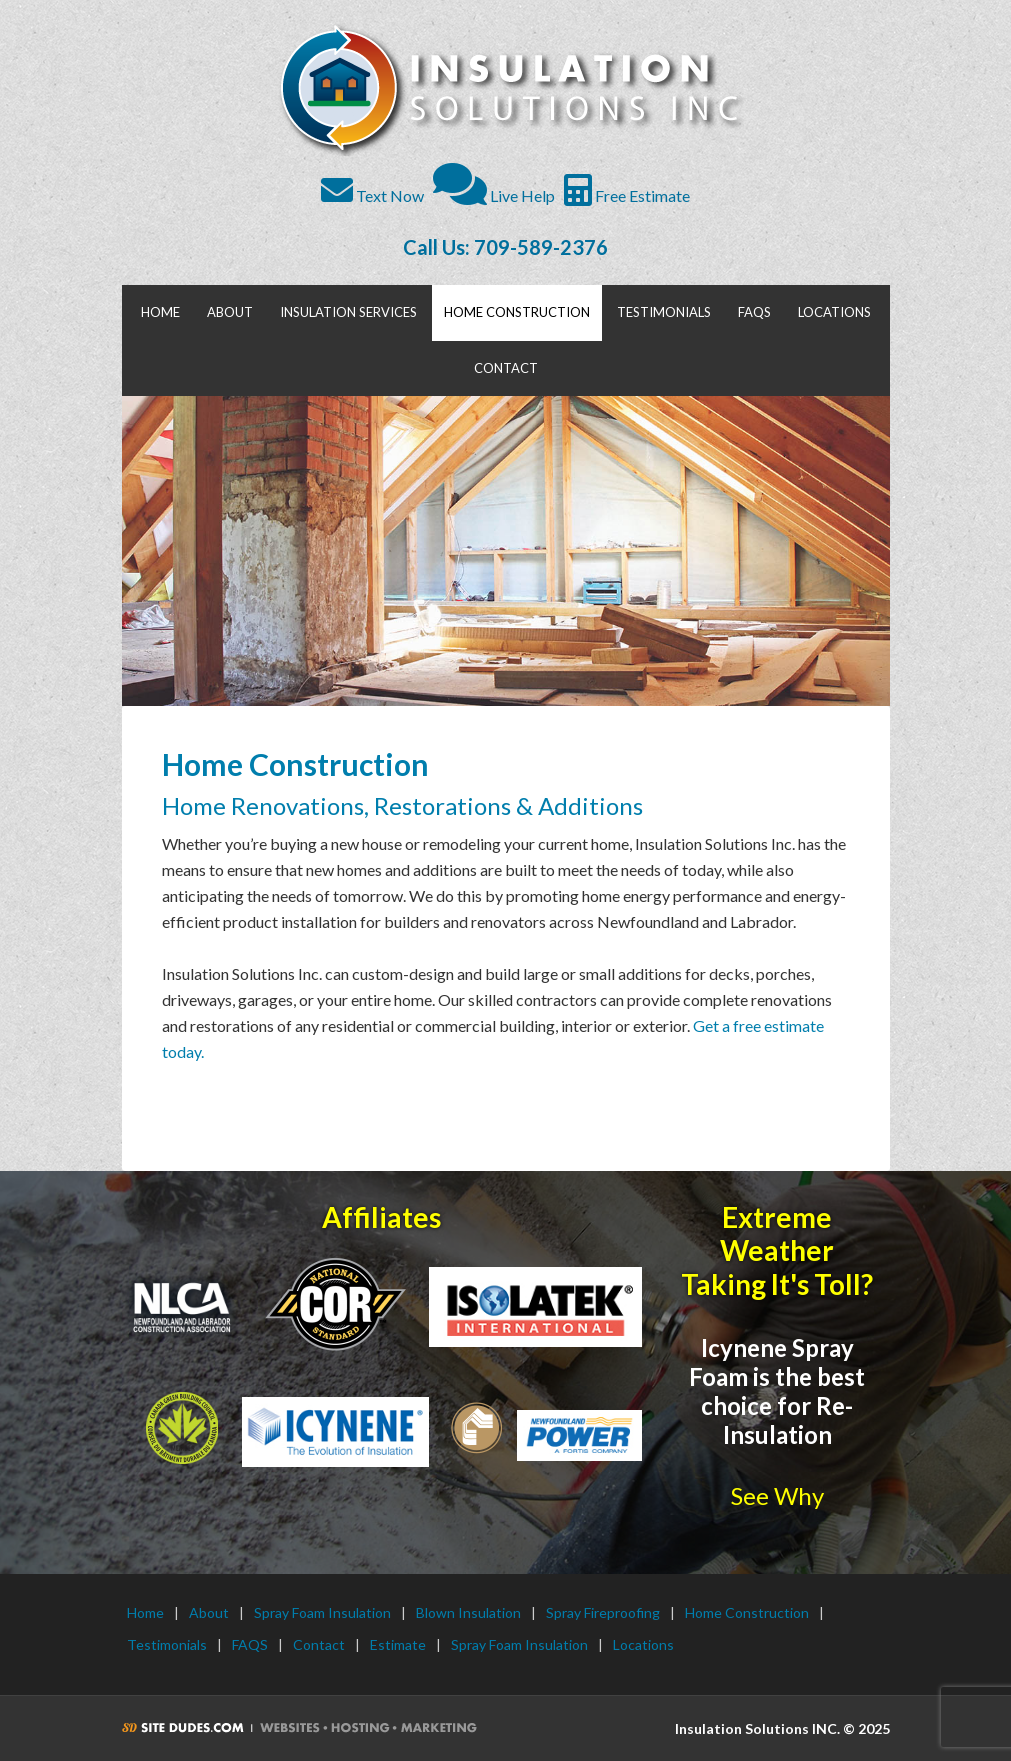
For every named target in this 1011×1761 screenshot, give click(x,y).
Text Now (372, 195)
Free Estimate (627, 195)
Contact (319, 1644)
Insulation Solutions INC (508, 90)
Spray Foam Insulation (322, 1612)
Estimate (398, 1644)
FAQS (250, 1644)
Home (145, 1612)
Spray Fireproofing (603, 1612)
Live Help (494, 195)
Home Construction (747, 1612)
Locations (643, 1644)
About (209, 1612)
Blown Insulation (468, 1612)
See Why (777, 1495)
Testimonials (167, 1644)
